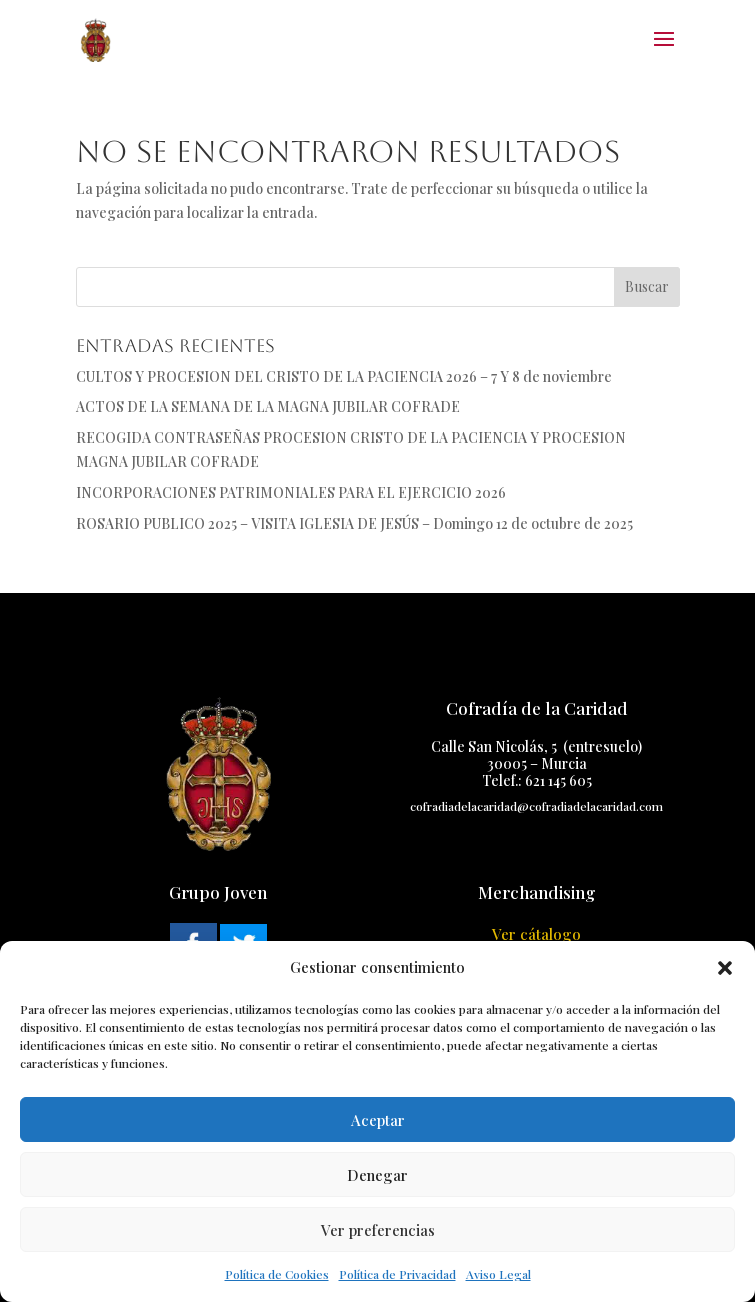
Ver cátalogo (536, 934)
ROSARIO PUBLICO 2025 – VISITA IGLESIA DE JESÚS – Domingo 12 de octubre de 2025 (354, 523)
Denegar (377, 1175)
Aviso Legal (498, 1274)
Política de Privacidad (397, 1274)
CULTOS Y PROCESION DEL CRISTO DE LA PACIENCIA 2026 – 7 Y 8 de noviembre (344, 376)
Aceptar (378, 1120)
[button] (725, 968)
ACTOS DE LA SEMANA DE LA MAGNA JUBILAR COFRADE (268, 406)
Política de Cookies (277, 1274)
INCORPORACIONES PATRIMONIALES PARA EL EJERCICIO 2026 (291, 492)
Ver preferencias (378, 1230)
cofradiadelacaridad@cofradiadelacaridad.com (536, 806)
